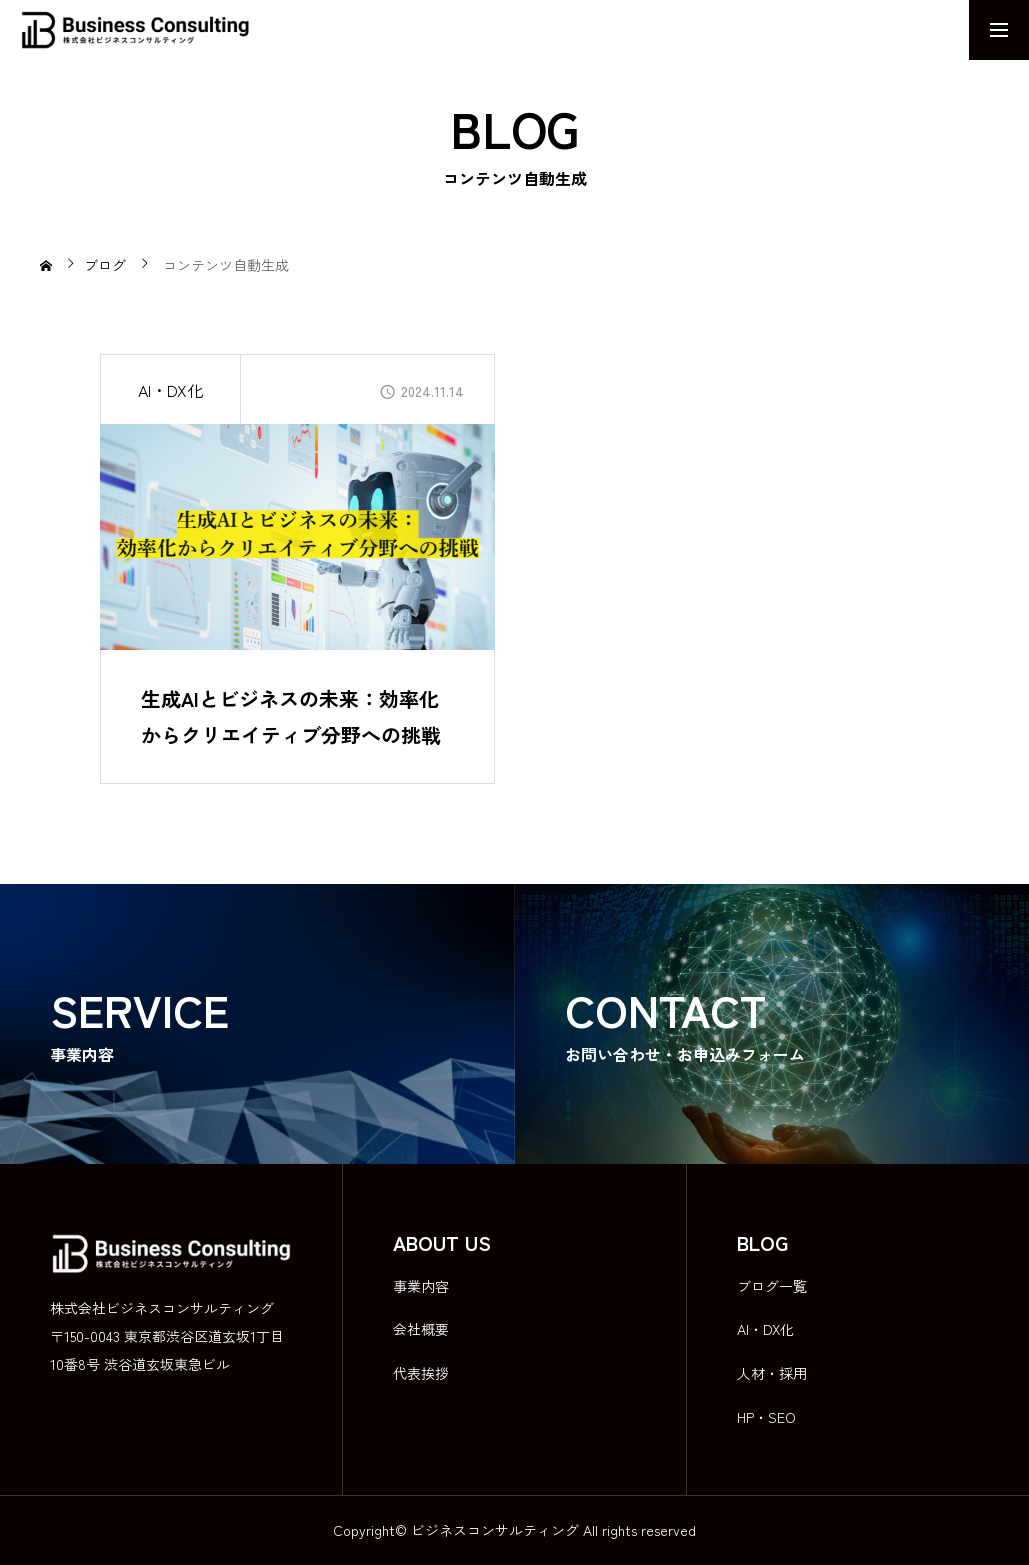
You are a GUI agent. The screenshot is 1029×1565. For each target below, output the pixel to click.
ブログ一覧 (772, 1286)
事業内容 (421, 1286)
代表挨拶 (421, 1373)
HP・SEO (766, 1417)
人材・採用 (772, 1373)
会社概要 (421, 1329)
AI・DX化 (170, 390)
